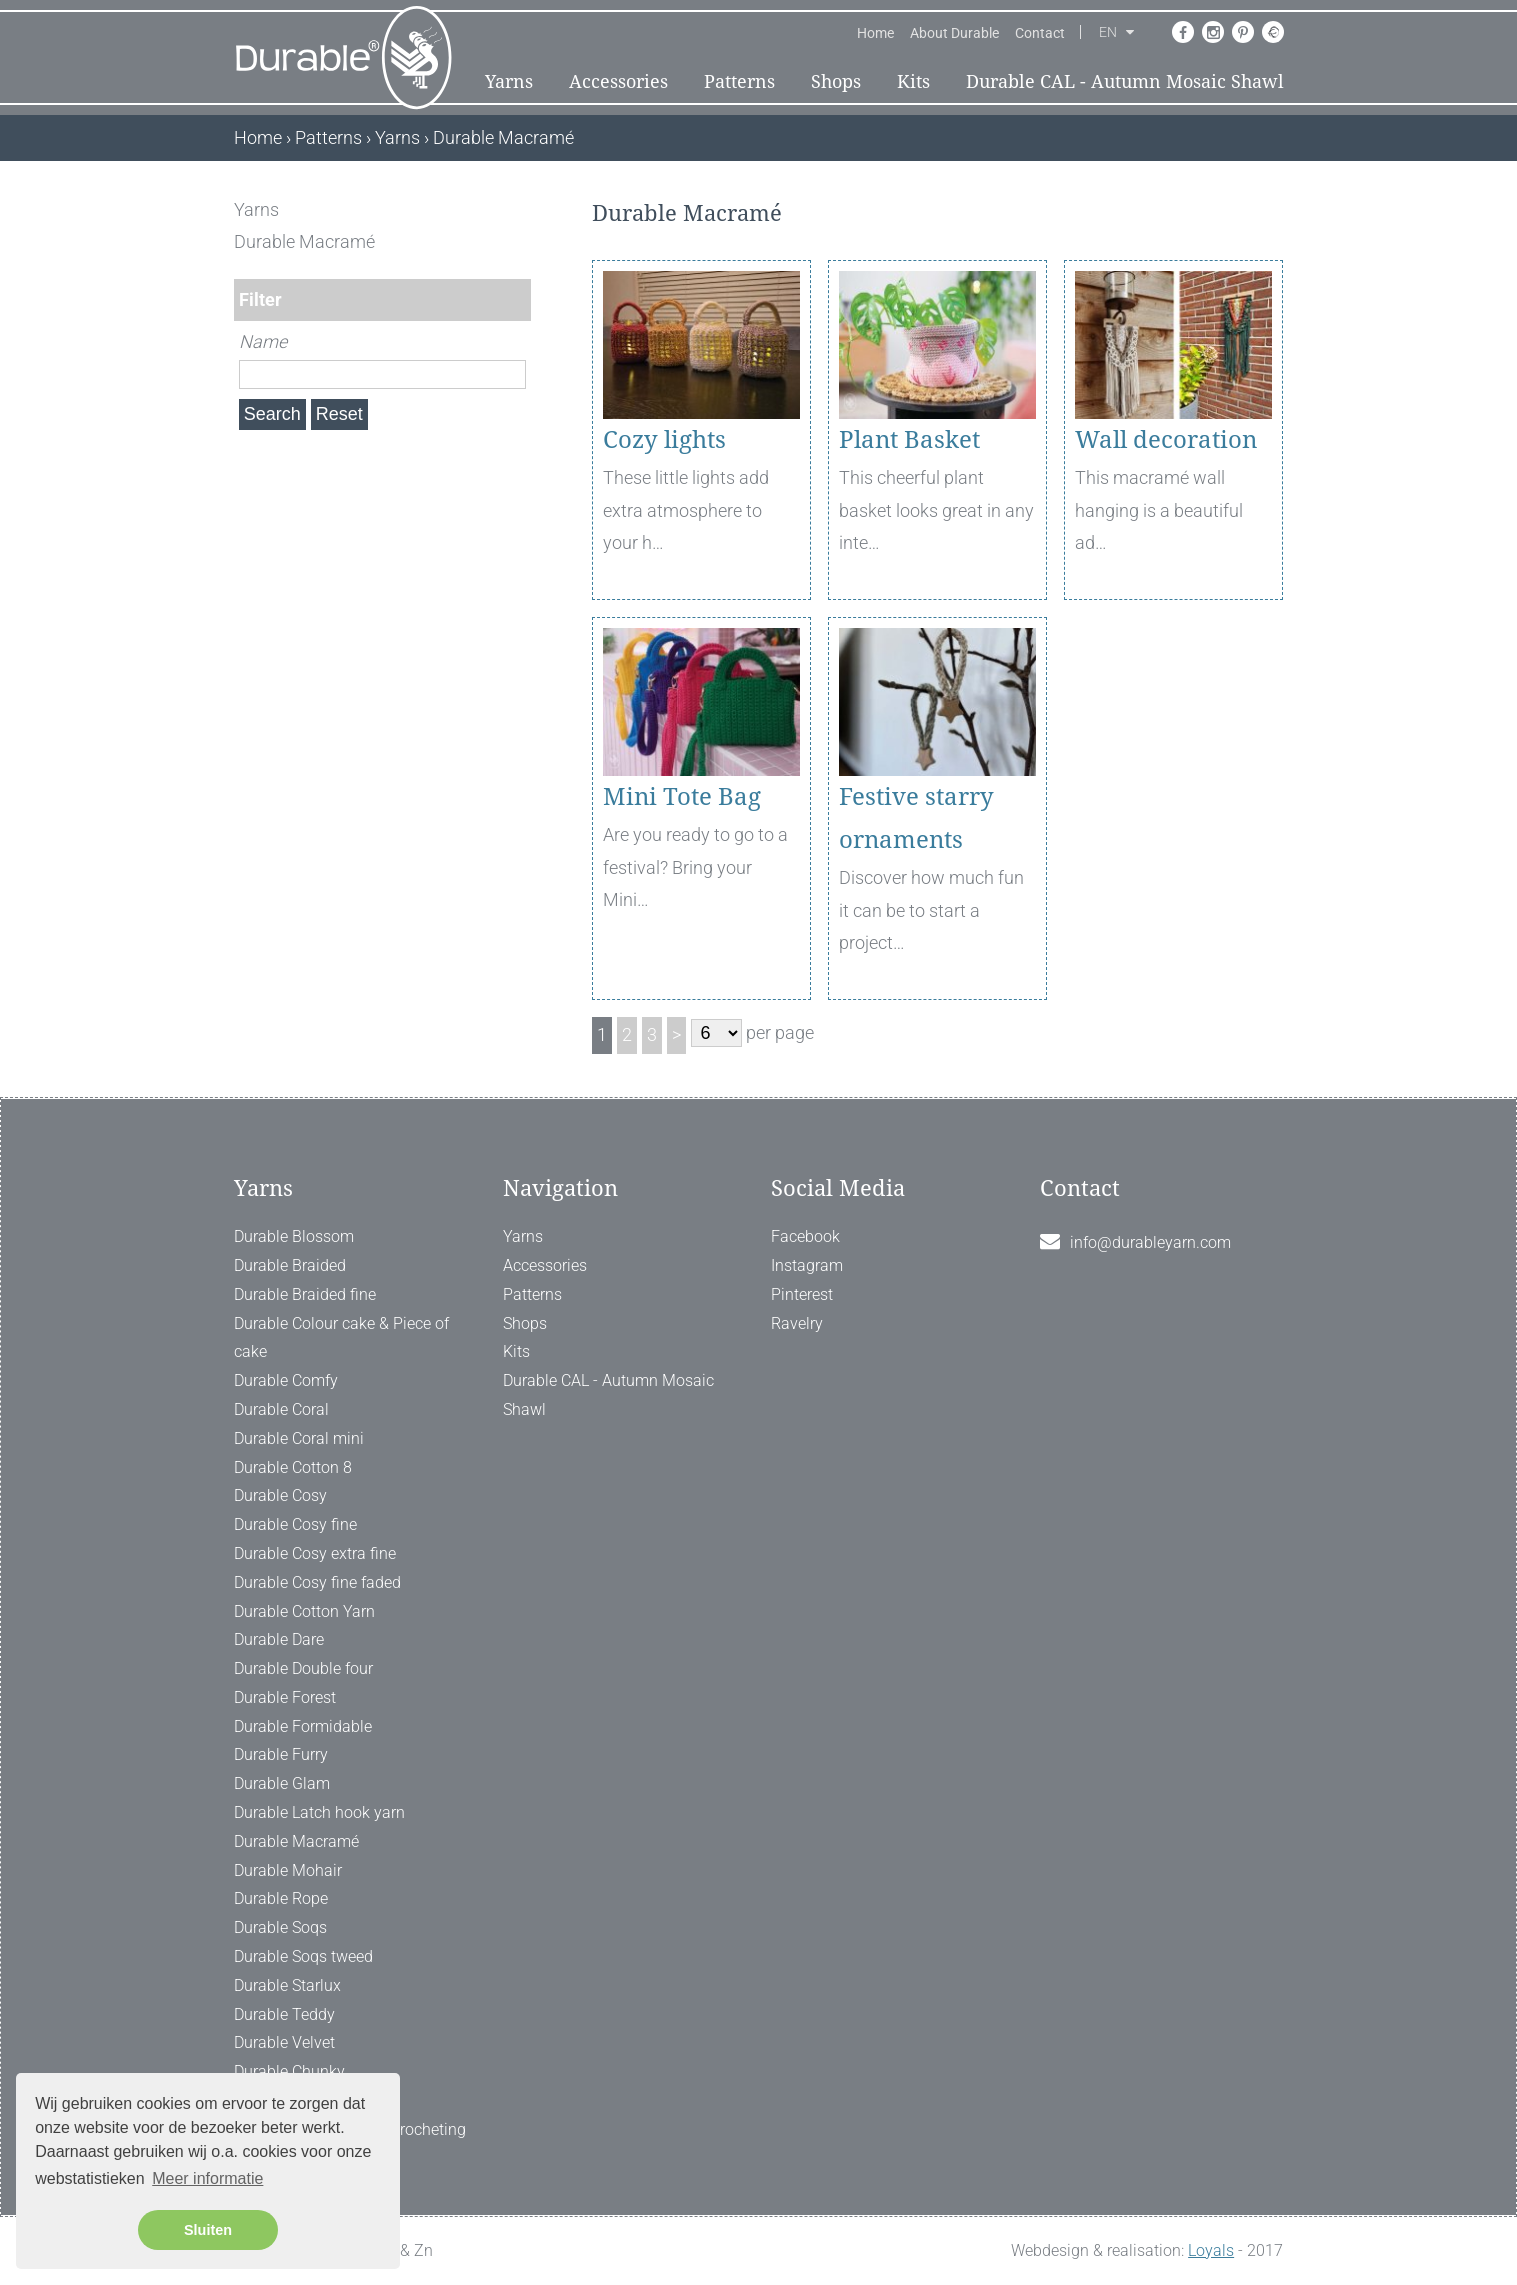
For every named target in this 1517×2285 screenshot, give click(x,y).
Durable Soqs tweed (303, 1956)
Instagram (807, 1265)
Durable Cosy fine (295, 1524)
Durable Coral (281, 1409)
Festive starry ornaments (916, 818)
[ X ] (517, 209)
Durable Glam (282, 1783)
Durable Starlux (287, 1985)
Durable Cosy (280, 1495)
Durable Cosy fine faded (317, 1582)
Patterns (739, 81)
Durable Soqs (280, 1927)
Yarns (509, 81)
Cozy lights (664, 440)
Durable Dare (279, 1639)
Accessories (618, 81)
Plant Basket (909, 440)
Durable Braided (290, 1265)
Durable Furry (281, 1754)
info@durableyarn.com (1150, 1242)
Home (875, 33)
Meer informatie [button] (207, 2178)
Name (263, 341)
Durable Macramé (296, 1841)
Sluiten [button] (208, 2230)
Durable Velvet (284, 2042)
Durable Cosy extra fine (315, 1553)
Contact (1040, 33)
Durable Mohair (288, 1870)
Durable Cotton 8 (293, 1467)
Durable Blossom (294, 1236)
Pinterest (802, 1294)
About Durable (954, 33)
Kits (913, 81)
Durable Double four (303, 1668)
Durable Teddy (284, 2014)
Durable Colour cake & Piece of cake (341, 1338)
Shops (836, 81)
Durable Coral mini (299, 1438)
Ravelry (797, 1323)
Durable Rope (281, 1898)
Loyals (1211, 2250)
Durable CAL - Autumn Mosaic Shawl (1125, 81)
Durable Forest (285, 1697)
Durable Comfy (286, 1380)
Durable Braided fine (305, 1294)
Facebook (805, 1236)
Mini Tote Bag (682, 797)
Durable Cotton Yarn (304, 1611)
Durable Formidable (303, 1726)
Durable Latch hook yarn (319, 1812)
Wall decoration (1166, 440)
